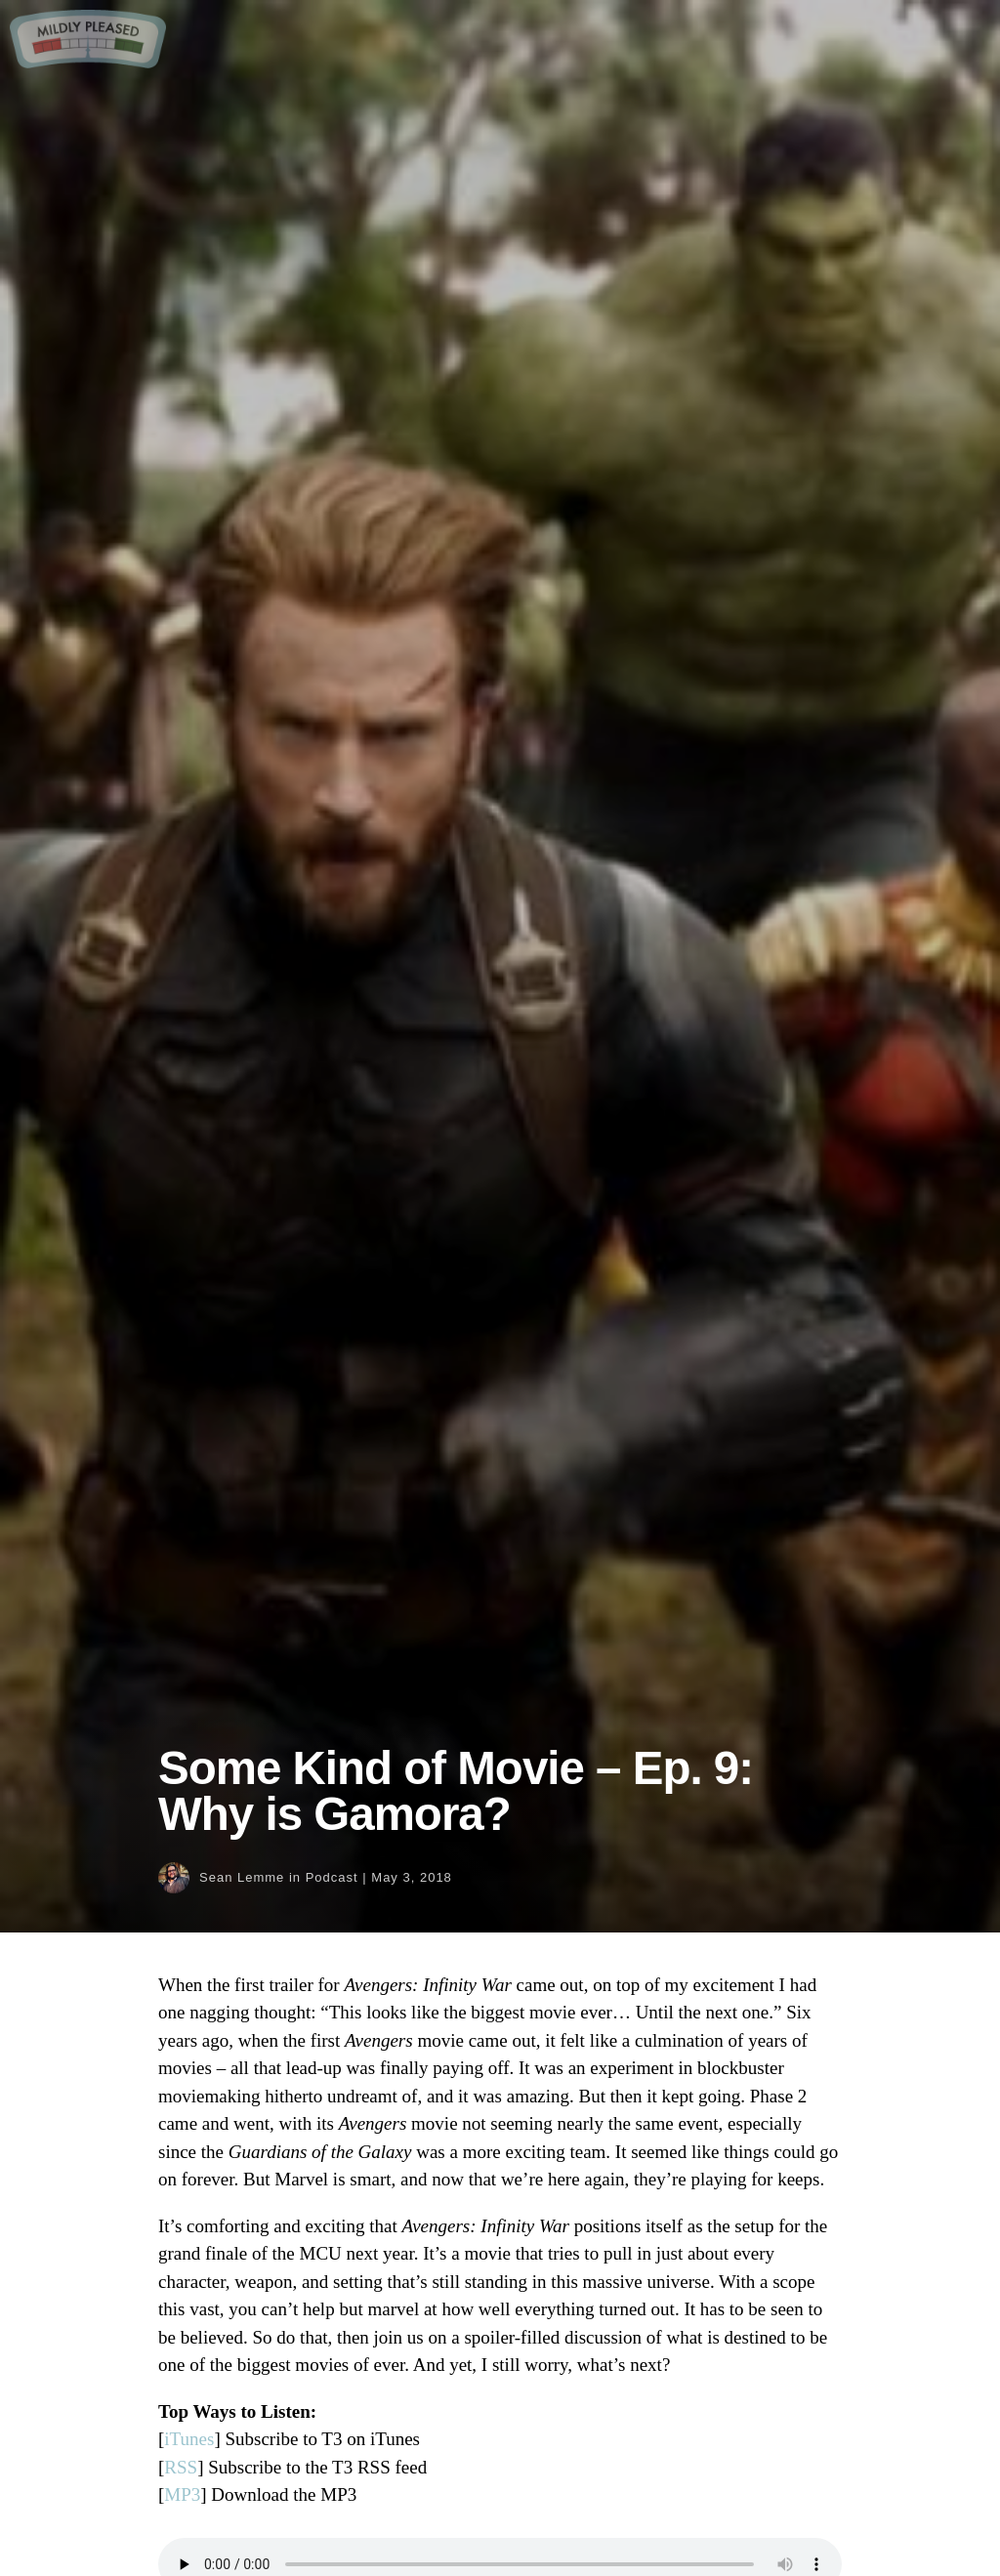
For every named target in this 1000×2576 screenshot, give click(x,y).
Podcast (332, 1877)
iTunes (189, 2439)
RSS (180, 2467)
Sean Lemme (241, 1877)
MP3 (182, 2494)
